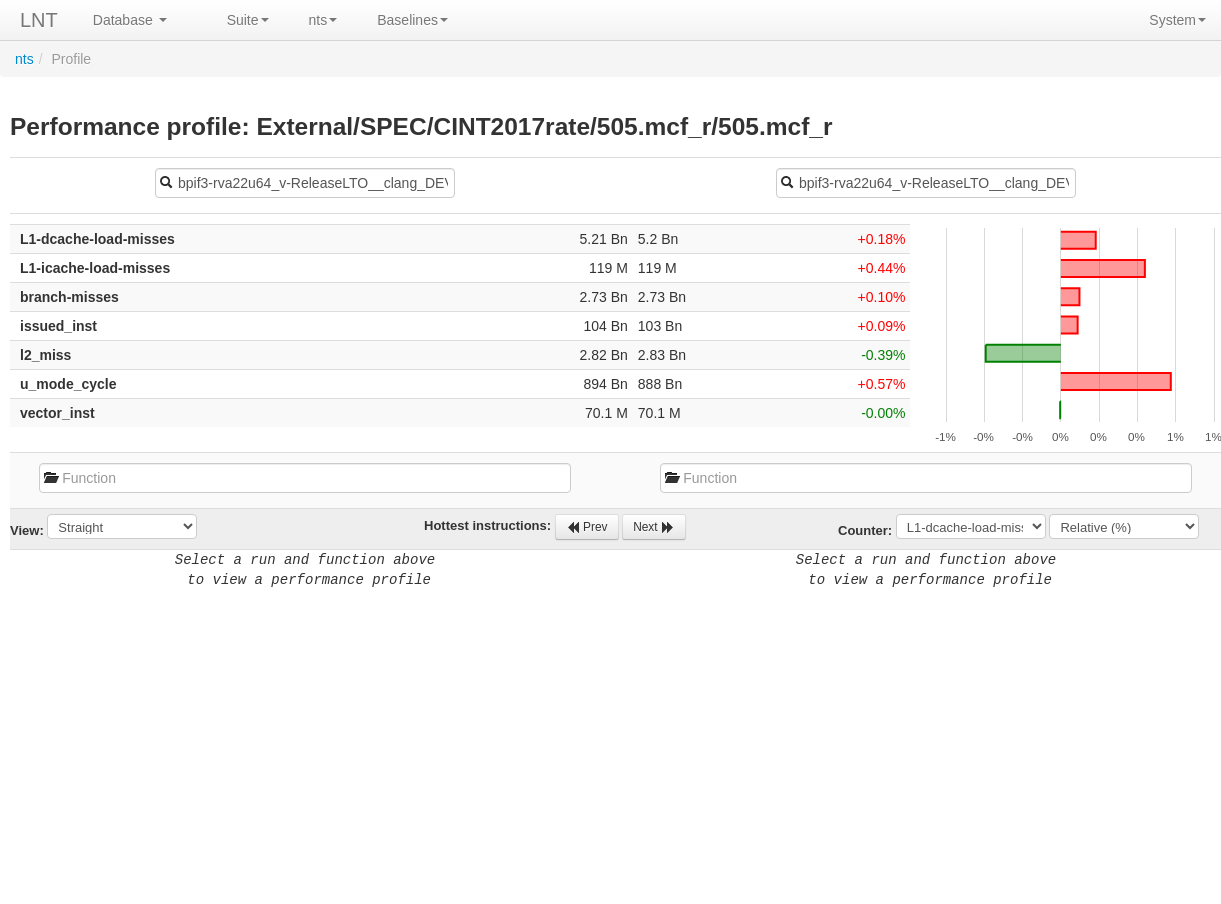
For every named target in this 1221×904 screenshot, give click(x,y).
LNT (39, 20)
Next (654, 527)
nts (323, 20)
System (1177, 20)
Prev (587, 527)
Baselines (412, 20)
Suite (248, 20)
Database (130, 20)
